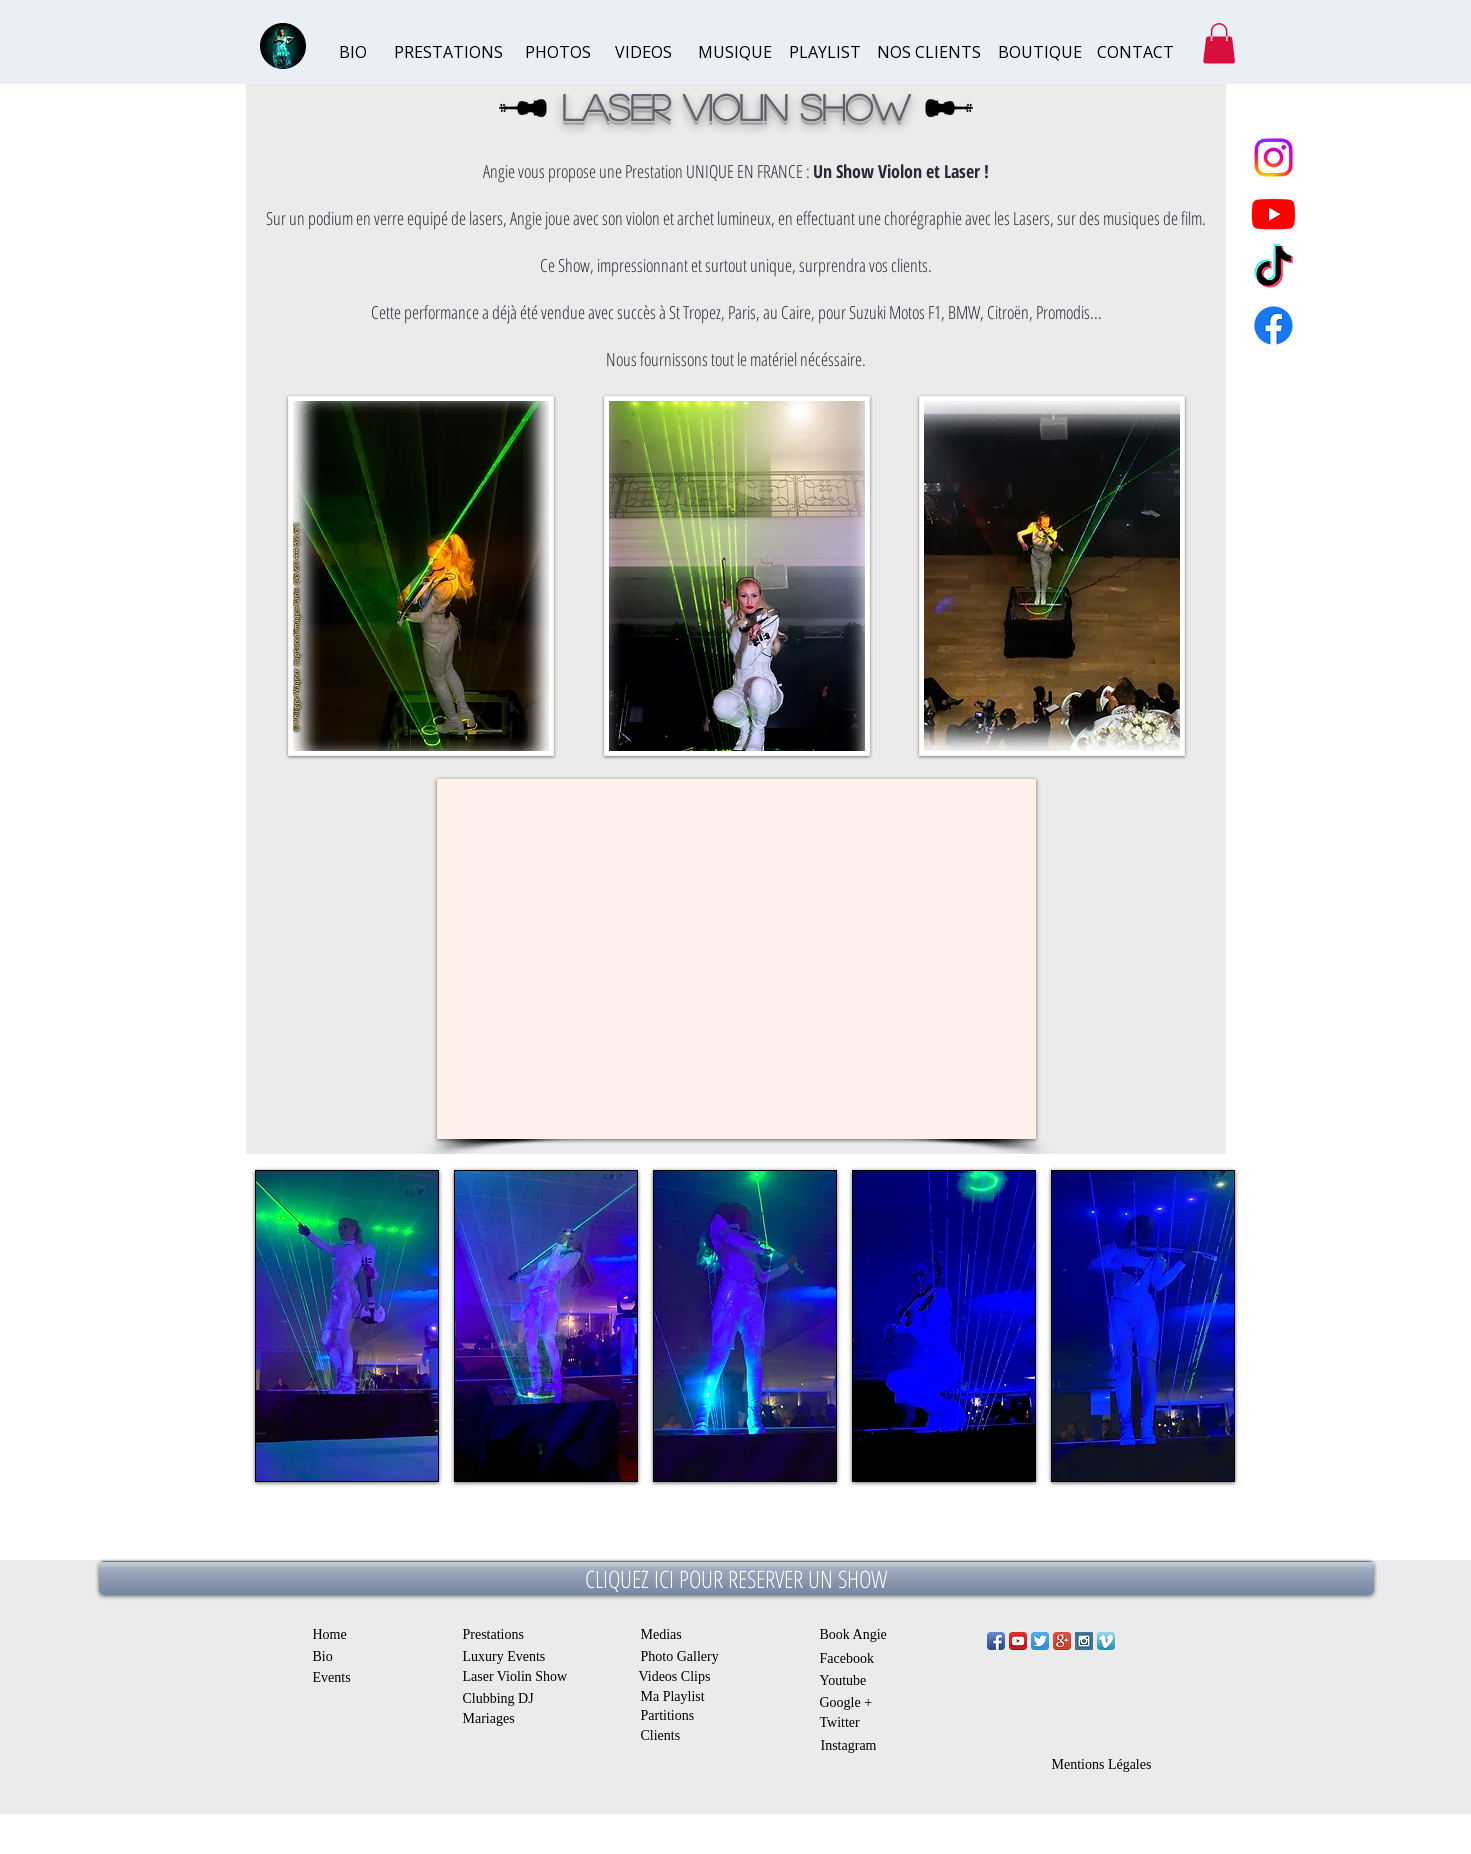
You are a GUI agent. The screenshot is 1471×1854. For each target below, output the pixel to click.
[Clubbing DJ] (501, 1698)
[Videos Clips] (682, 1676)
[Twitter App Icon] (1040, 1641)
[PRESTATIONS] (448, 52)
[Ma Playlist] (684, 1696)
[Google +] (854, 1702)
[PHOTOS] (564, 52)
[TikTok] (1273, 269)
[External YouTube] (736, 959)
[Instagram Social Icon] (1084, 1641)
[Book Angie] (860, 1634)
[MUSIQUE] (737, 52)
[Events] (334, 1677)
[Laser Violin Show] (523, 1676)
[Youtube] (848, 1680)
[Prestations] (501, 1634)
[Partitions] (677, 1715)
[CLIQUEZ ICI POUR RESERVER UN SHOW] (736, 1578)
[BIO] (378, 52)
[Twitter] (848, 1722)
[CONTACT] (1136, 52)
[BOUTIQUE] (1040, 52)
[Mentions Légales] (1102, 1764)
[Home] (334, 1634)
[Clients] (669, 1735)
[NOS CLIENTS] (929, 52)
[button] (1219, 43)
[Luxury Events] (506, 1656)
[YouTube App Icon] (1018, 1641)
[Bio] (327, 1656)
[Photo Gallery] (684, 1656)
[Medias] (665, 1634)
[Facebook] (854, 1658)
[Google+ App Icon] (1062, 1641)
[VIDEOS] (654, 52)
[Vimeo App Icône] (1106, 1641)
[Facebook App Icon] (996, 1641)
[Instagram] (855, 1745)
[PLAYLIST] (828, 52)
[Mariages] (490, 1718)
